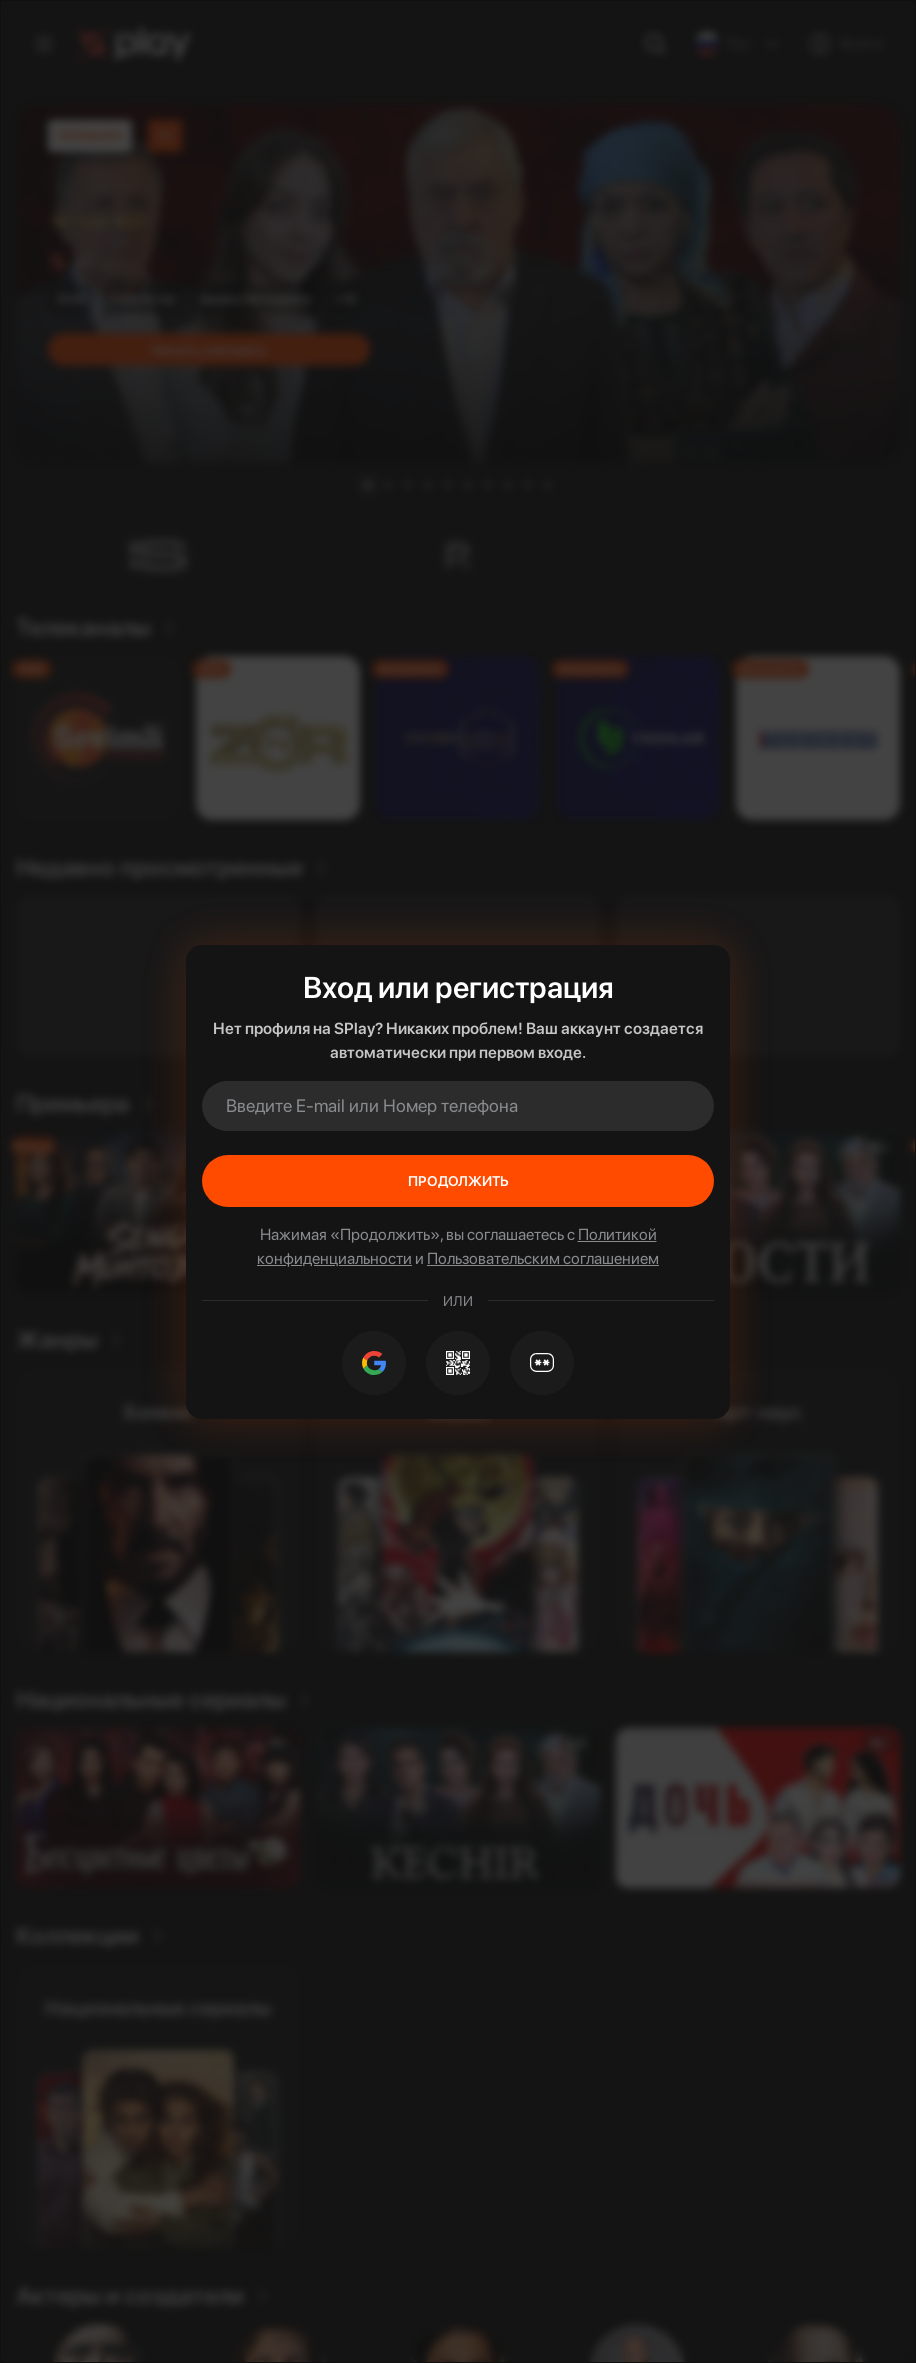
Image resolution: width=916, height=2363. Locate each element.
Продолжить (458, 1181)
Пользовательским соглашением (543, 1258)
